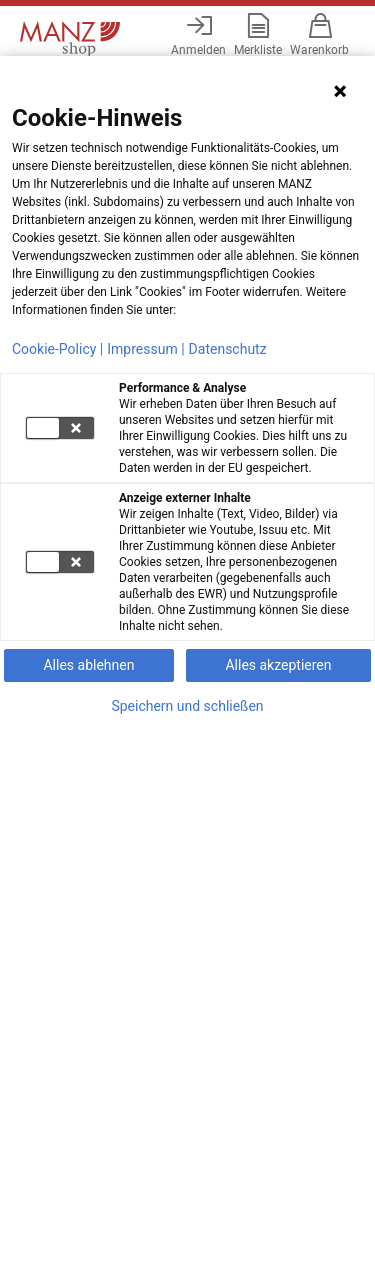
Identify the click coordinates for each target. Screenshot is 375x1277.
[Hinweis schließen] (340, 91)
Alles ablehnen (88, 665)
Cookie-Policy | (57, 349)
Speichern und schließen (187, 706)
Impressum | (145, 349)
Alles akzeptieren (278, 665)
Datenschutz (228, 349)
